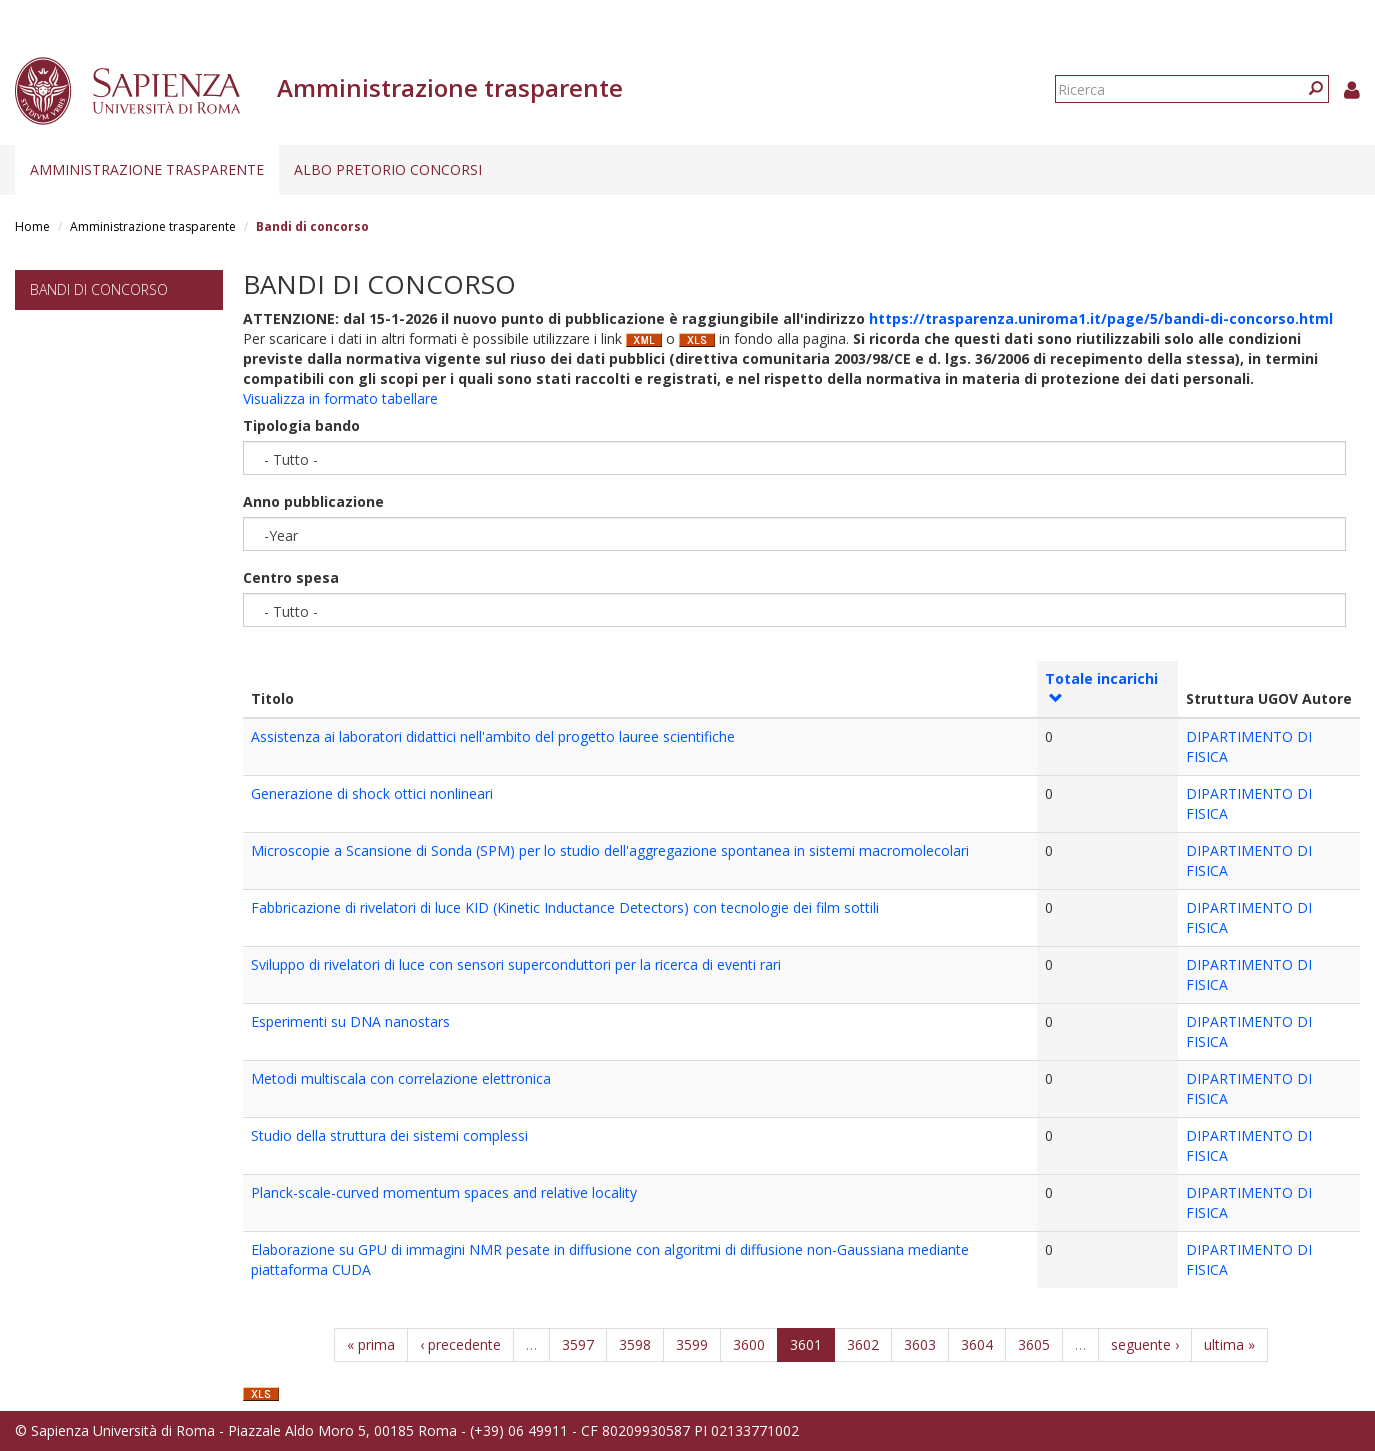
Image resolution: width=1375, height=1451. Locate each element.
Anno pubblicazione (313, 501)
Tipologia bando (301, 425)
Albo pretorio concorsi (388, 169)
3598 (635, 1344)
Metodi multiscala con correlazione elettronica (401, 1078)
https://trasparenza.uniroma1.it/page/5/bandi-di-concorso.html (1101, 318)
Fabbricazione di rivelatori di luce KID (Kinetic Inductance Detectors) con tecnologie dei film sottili (565, 907)
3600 (749, 1344)
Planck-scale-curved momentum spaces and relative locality (444, 1192)
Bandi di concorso (99, 289)
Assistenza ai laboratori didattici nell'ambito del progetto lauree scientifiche (493, 736)
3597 (578, 1344)
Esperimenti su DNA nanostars (350, 1021)
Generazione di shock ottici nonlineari (372, 793)
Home (32, 226)
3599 (692, 1344)
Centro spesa (291, 577)
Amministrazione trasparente (147, 169)
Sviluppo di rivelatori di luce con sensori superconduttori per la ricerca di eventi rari (516, 964)
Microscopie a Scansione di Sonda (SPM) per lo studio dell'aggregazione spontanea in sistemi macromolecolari (610, 850)
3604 (977, 1344)
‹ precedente (460, 1344)
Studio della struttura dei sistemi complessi (389, 1135)
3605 (1034, 1344)
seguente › (1145, 1344)
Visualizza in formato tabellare (340, 398)
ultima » (1229, 1344)
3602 (863, 1344)
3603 (920, 1344)
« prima (371, 1344)
